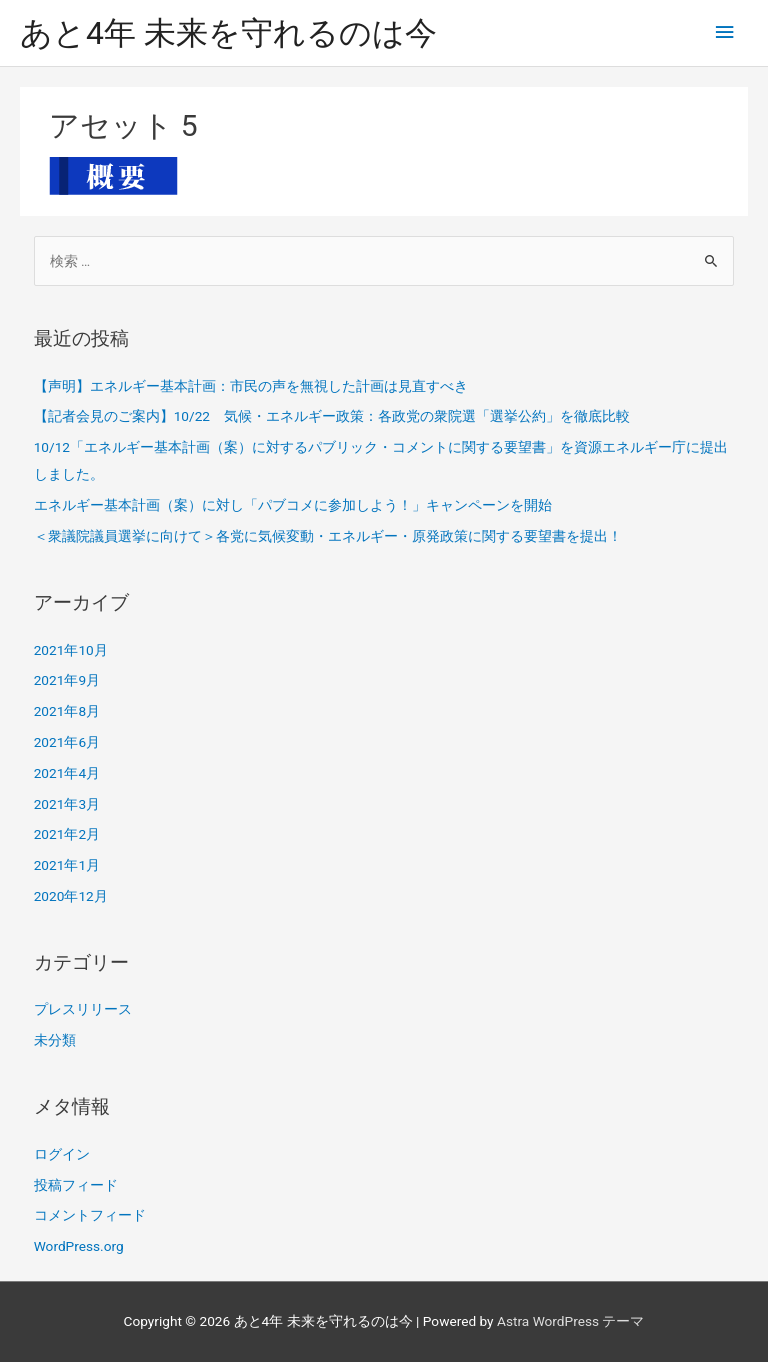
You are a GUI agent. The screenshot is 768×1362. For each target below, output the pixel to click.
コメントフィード (90, 1215)
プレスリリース (83, 1009)
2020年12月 (71, 896)
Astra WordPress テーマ (570, 1321)
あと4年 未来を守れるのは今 (228, 33)
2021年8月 (67, 711)
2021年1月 (67, 865)
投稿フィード (76, 1185)
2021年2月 (67, 834)
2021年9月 (67, 680)
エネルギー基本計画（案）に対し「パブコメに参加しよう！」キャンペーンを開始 (293, 505)
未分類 (55, 1040)
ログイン (62, 1154)
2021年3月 (67, 804)
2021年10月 (71, 650)
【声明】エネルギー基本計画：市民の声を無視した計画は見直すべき (251, 386)
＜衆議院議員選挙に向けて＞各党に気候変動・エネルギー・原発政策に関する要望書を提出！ (328, 536)
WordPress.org (79, 1246)
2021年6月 (67, 742)
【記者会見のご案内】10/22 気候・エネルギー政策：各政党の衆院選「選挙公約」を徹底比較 (332, 416)
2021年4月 (67, 773)
